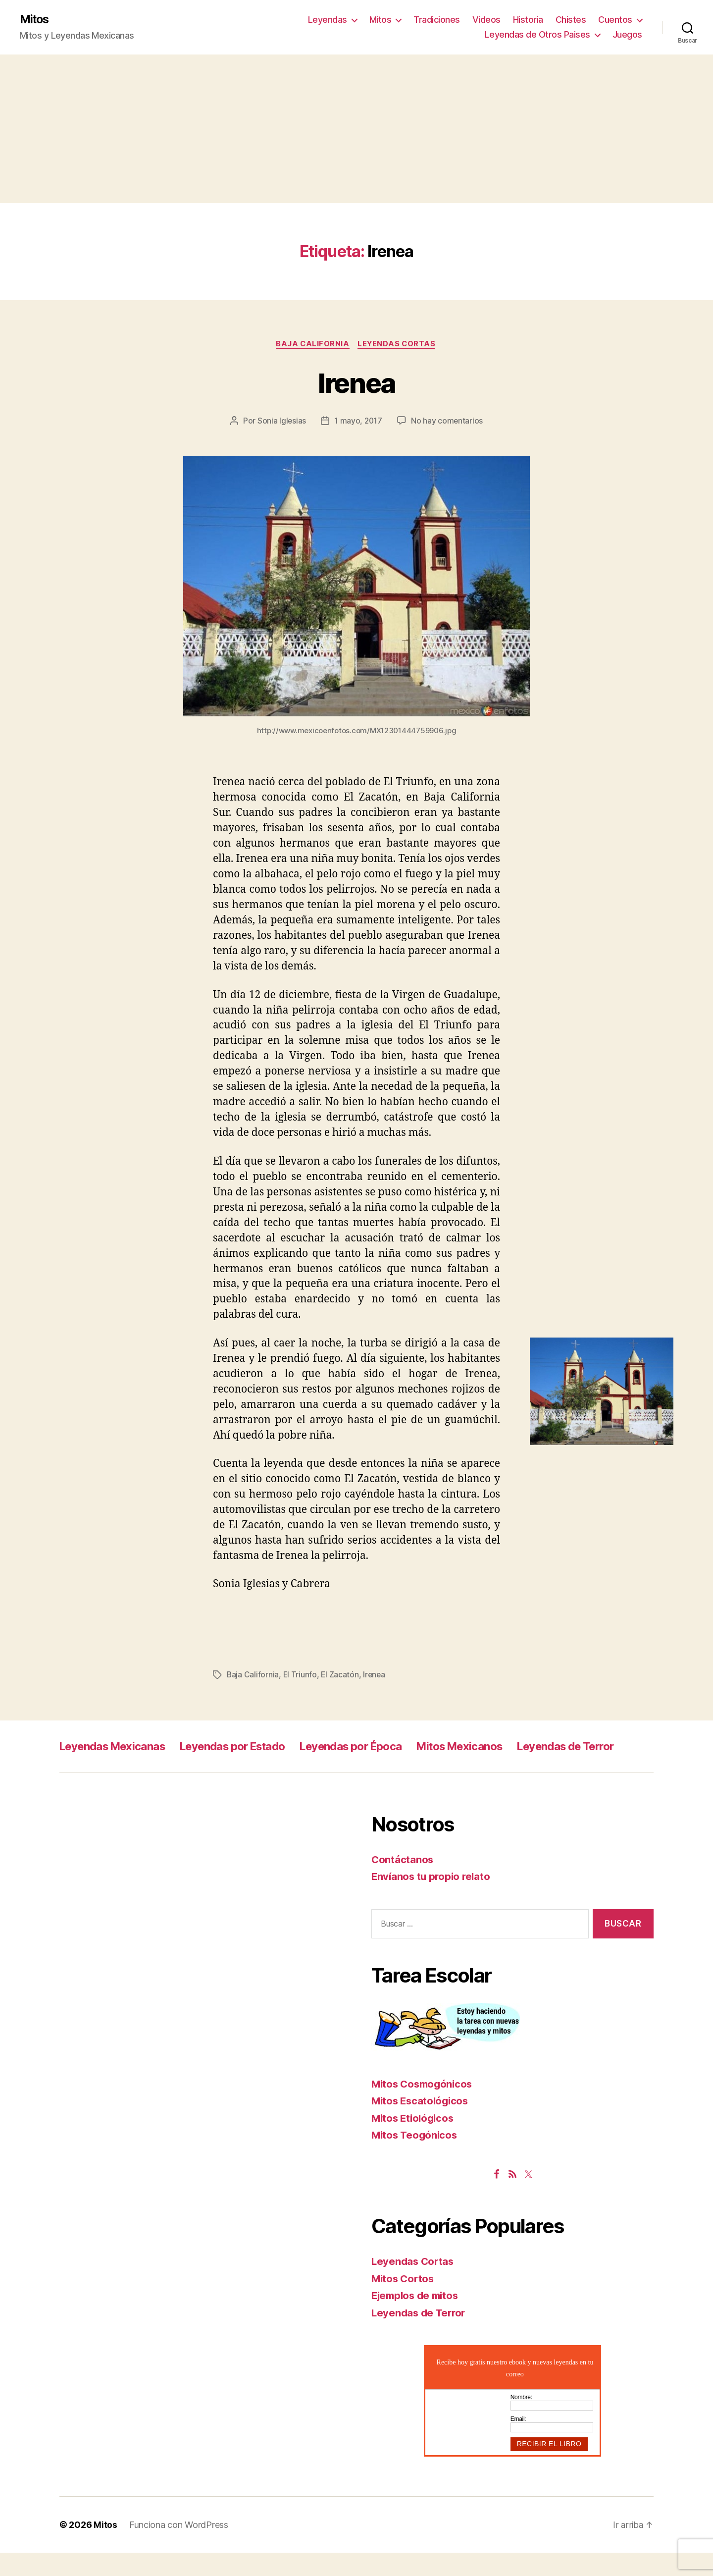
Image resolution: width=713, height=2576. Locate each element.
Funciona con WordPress (178, 2548)
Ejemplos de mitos (417, 2318)
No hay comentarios (447, 422)
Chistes (571, 20)
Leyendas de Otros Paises (537, 35)
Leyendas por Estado (250, 1747)
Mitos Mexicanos (499, 1747)
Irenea (356, 383)
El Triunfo (300, 1676)
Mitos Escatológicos (421, 2124)
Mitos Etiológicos (414, 2141)
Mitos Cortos (404, 2302)
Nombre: (521, 2420)
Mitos (35, 20)
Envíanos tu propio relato (432, 1900)
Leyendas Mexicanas (118, 1747)
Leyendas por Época (380, 1747)
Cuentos (615, 20)
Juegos (627, 35)
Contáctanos (402, 1883)
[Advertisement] (356, 129)
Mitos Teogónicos (415, 2158)
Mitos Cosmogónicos (424, 2107)
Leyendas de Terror (113, 1769)
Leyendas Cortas (398, 344)
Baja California (312, 344)
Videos (486, 20)
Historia (528, 20)
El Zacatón (341, 1676)
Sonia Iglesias (281, 422)
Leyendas (327, 20)
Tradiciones (436, 20)
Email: (518, 2442)
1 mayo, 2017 (358, 422)
